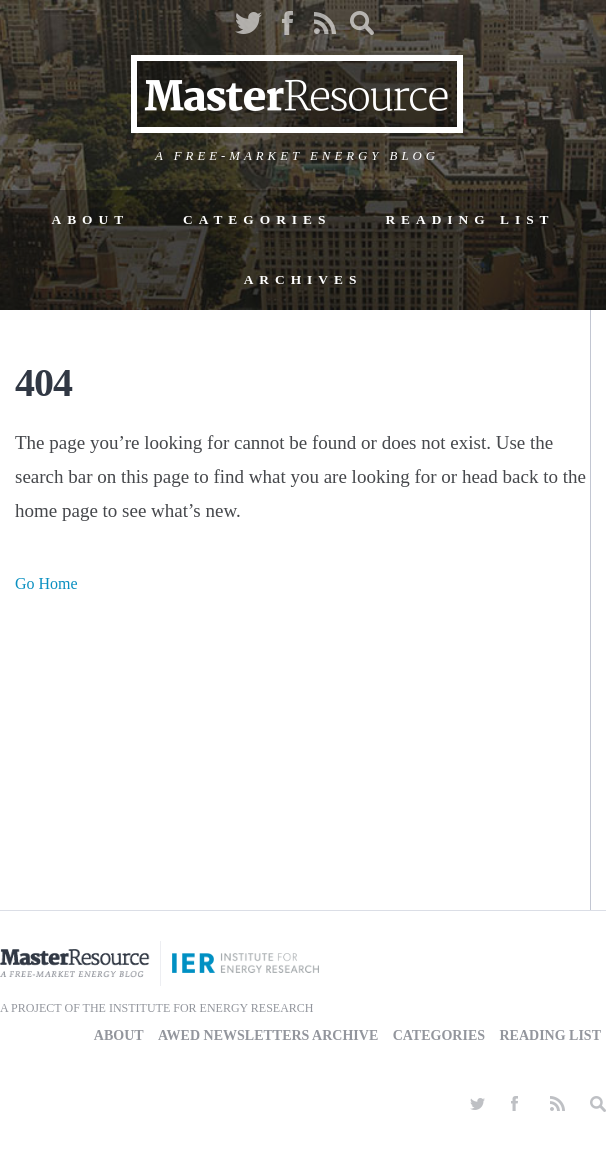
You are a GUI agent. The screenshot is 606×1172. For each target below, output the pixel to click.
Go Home (46, 583)
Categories (257, 219)
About (90, 219)
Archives (303, 279)
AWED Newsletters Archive (268, 1035)
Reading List (469, 219)
